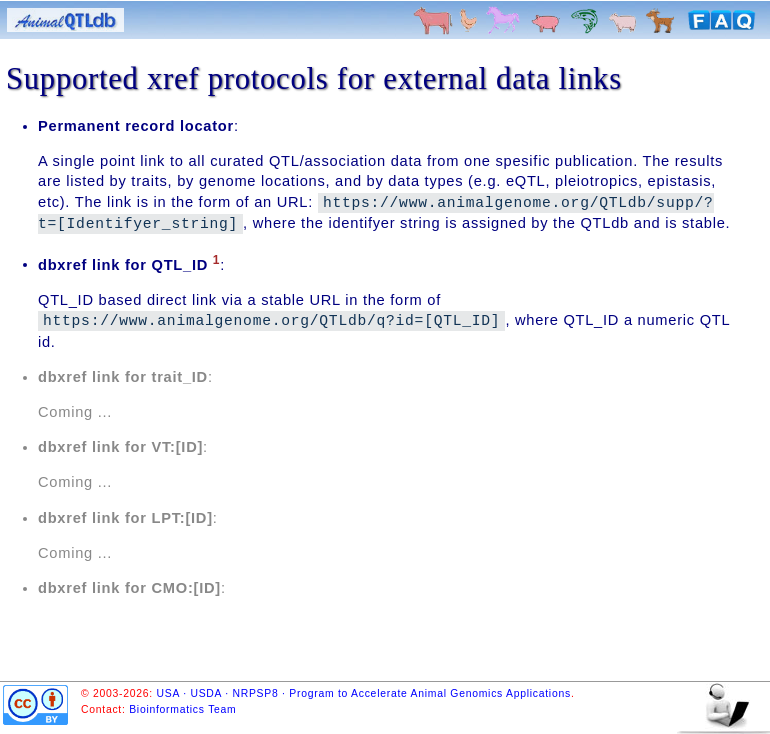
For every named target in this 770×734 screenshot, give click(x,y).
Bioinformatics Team (182, 709)
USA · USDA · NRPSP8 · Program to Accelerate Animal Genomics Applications (364, 693)
